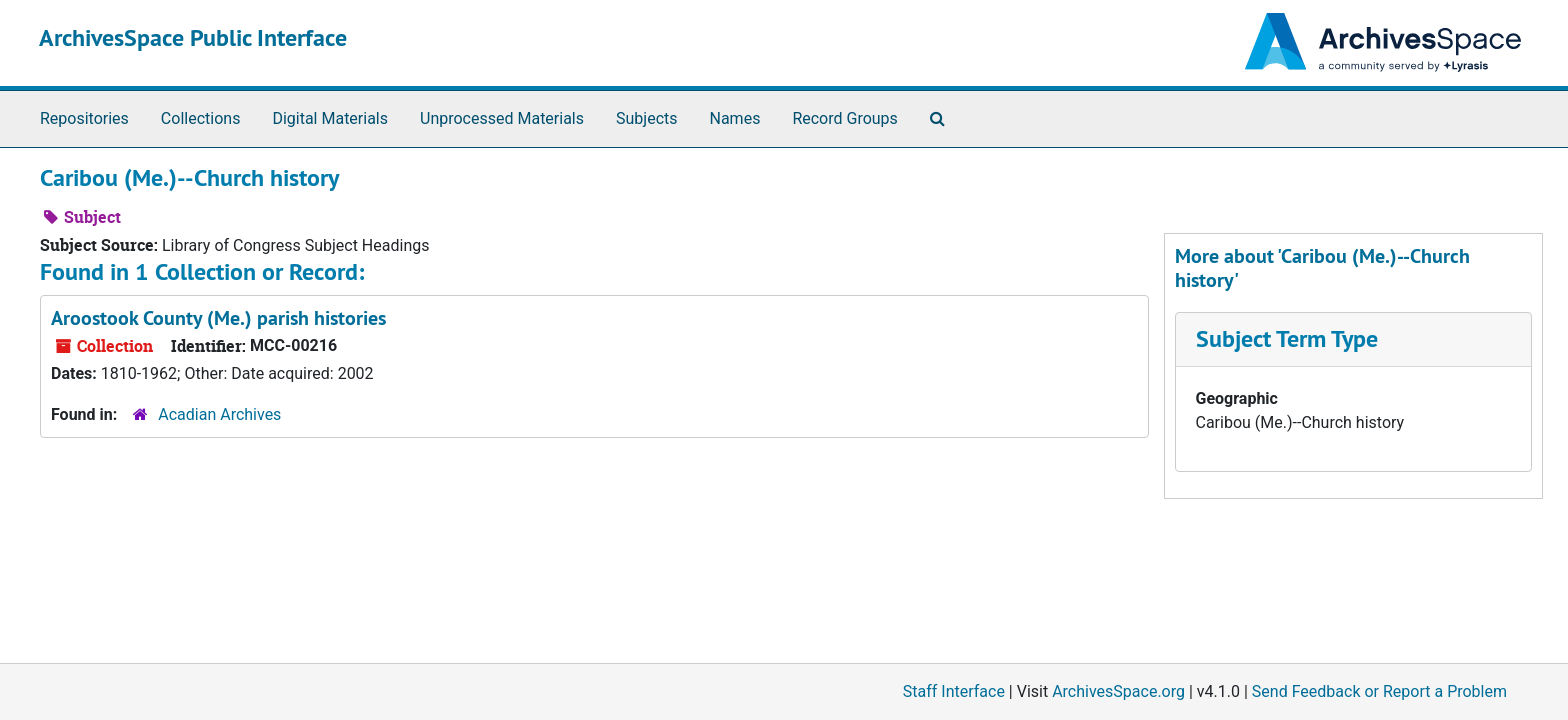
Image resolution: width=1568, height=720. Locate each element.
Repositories (84, 118)
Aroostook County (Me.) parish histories (218, 318)
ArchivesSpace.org (1118, 691)
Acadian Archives (219, 414)
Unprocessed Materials (502, 118)
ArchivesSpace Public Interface (193, 37)
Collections (201, 118)
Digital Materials (330, 118)
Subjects (646, 118)
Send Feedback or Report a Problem (1379, 691)
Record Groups (844, 118)
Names (735, 118)
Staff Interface (954, 691)
